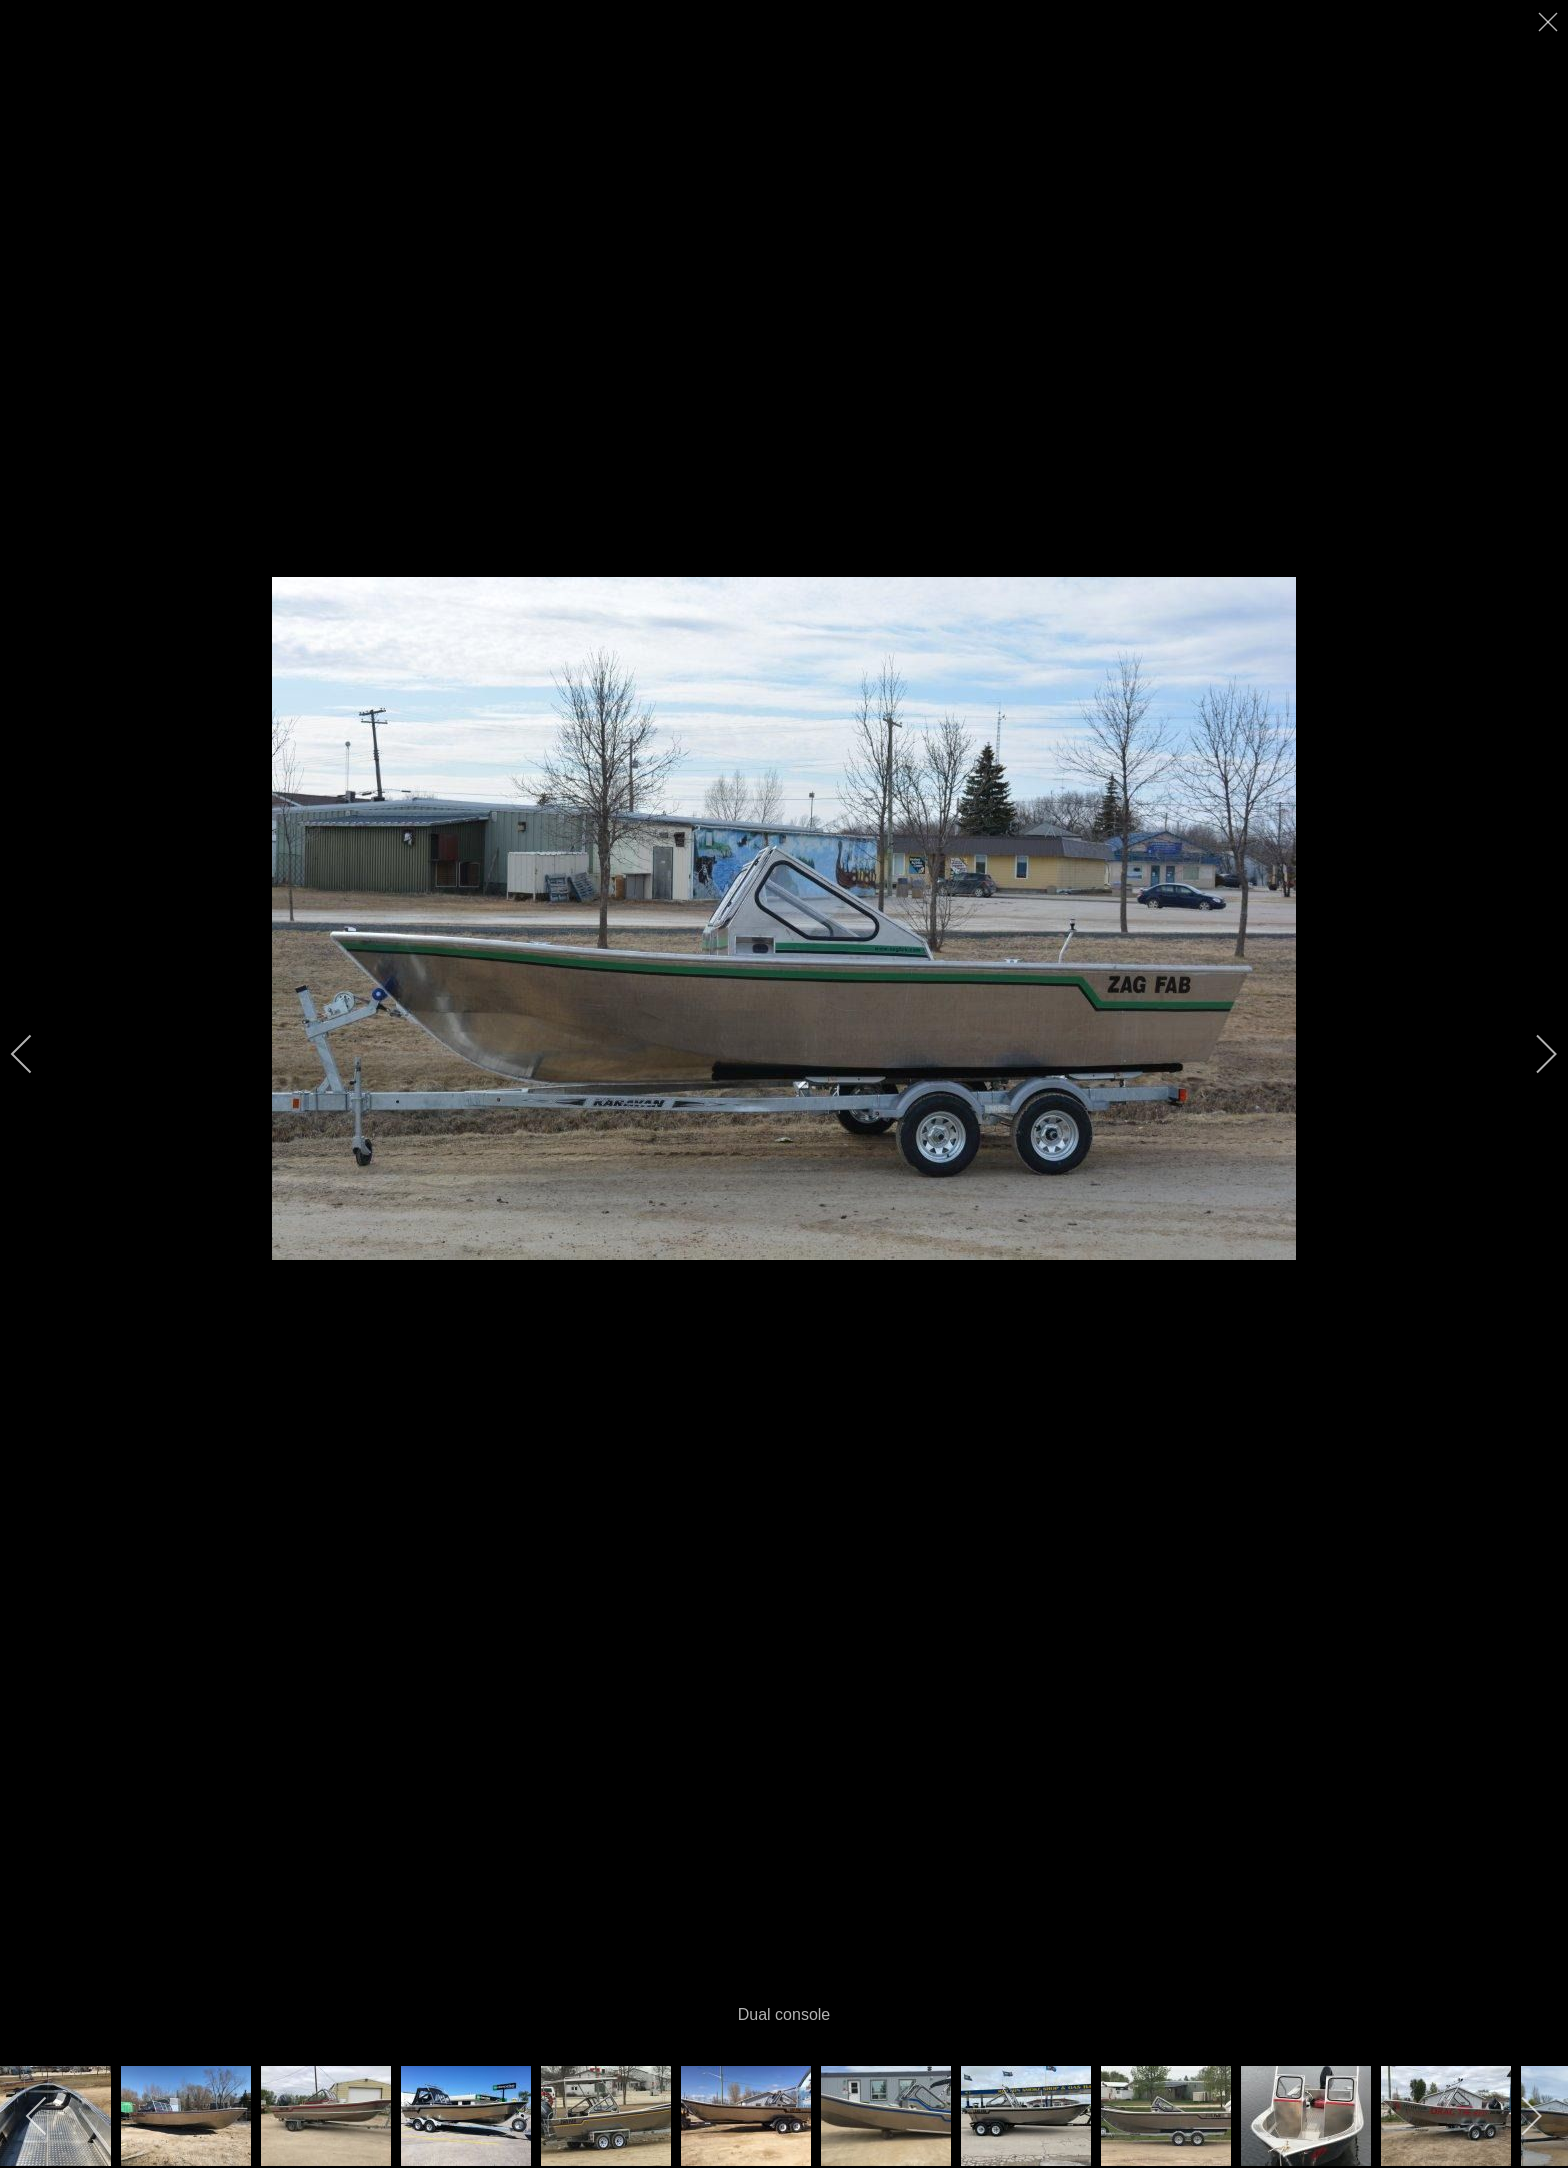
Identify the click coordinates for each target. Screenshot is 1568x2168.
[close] (1550, 22)
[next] (1533, 1054)
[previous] (35, 1054)
